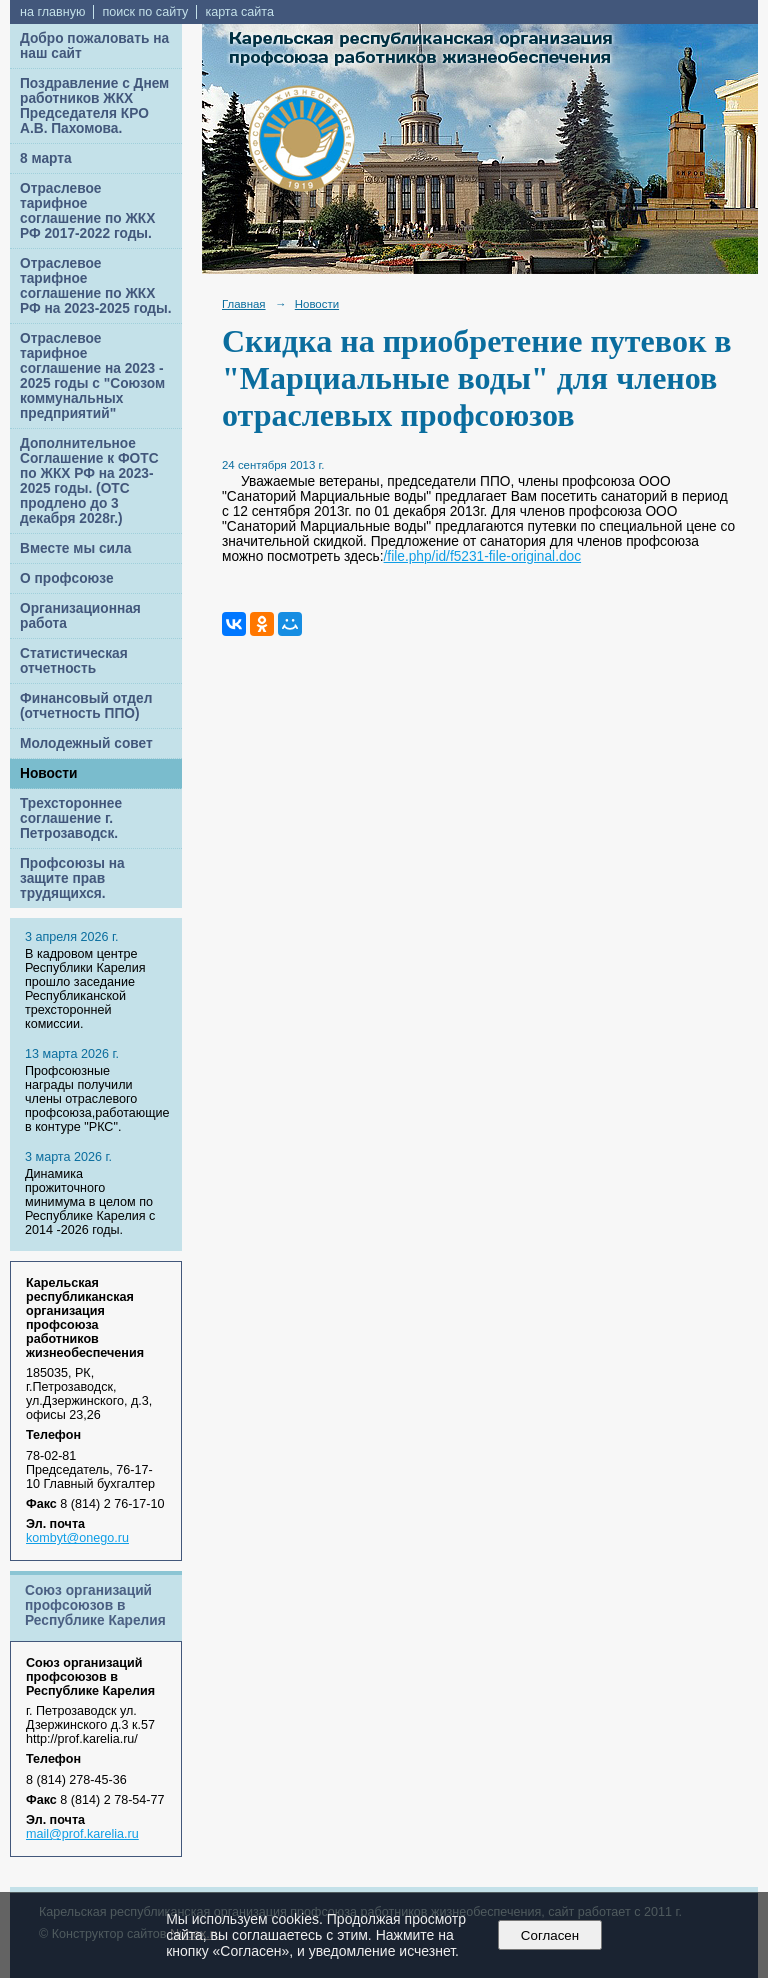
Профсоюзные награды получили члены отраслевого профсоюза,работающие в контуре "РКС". (97, 1099)
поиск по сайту (145, 12)
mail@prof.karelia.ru (82, 1834)
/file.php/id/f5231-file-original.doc (483, 556)
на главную (52, 12)
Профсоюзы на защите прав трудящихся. (72, 878)
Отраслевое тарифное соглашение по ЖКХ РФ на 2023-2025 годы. (96, 286)
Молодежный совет (86, 743)
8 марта (46, 158)
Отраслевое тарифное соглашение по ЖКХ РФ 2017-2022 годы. (87, 211)
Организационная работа (80, 616)
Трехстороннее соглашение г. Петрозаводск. (71, 818)
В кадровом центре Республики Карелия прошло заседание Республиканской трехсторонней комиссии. (85, 989)
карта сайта (239, 12)
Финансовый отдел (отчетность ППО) (86, 706)
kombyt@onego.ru (77, 1538)
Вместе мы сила (75, 548)
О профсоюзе (67, 578)
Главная (244, 304)
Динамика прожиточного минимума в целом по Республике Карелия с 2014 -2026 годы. (90, 1202)
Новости (49, 773)
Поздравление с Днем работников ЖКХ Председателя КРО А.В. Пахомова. (94, 106)
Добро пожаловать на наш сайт (94, 46)
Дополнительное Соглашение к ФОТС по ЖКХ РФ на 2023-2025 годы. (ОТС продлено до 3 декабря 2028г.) (89, 481)
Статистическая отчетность (74, 661)
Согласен (549, 1935)
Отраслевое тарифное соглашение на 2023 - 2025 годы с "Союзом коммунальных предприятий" (92, 376)
